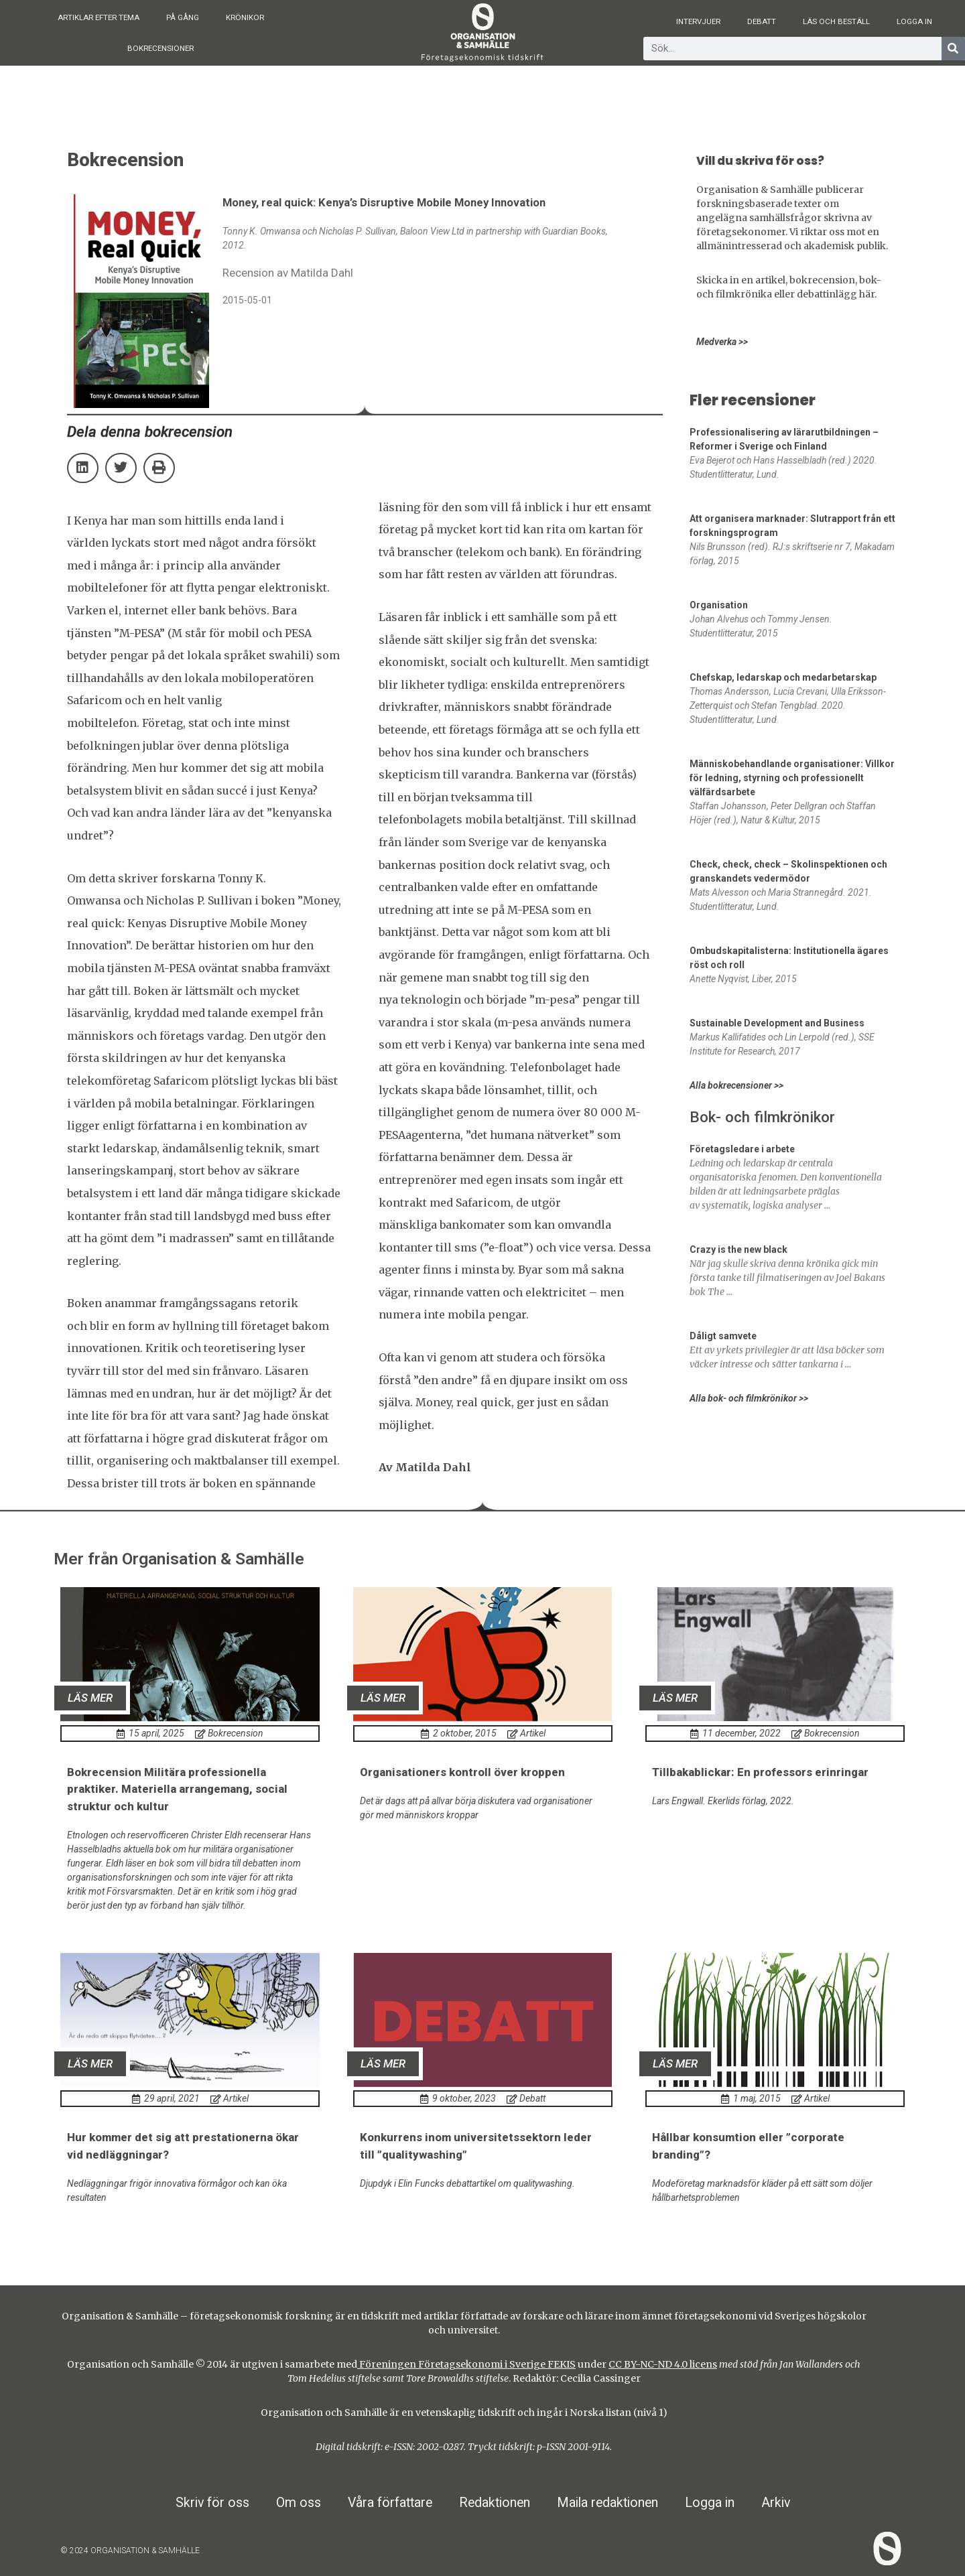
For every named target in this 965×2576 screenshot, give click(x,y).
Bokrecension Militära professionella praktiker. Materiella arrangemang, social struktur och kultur (177, 1788)
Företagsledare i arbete (742, 1149)
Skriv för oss (212, 2502)
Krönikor (245, 17)
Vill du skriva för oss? (760, 161)
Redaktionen (494, 2502)
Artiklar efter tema (98, 17)
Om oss (298, 2502)
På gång (182, 17)
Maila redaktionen (607, 2502)
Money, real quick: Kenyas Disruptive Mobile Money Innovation (204, 923)
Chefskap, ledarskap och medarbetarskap (783, 677)
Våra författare (390, 2502)
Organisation (719, 605)
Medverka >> (722, 341)
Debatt (761, 21)
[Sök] (953, 48)
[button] (83, 468)
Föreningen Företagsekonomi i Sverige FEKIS (466, 2364)
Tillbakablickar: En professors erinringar (760, 1772)
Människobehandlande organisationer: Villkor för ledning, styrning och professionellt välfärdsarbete (792, 777)
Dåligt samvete (723, 1336)
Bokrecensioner (160, 48)
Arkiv (775, 2502)
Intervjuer (698, 21)
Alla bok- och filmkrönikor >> (749, 1398)
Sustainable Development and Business (777, 1023)
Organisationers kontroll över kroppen (462, 1772)
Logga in (914, 21)
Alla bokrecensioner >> (736, 1085)
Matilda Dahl (433, 1467)
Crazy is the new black (738, 1249)
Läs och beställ (836, 21)
